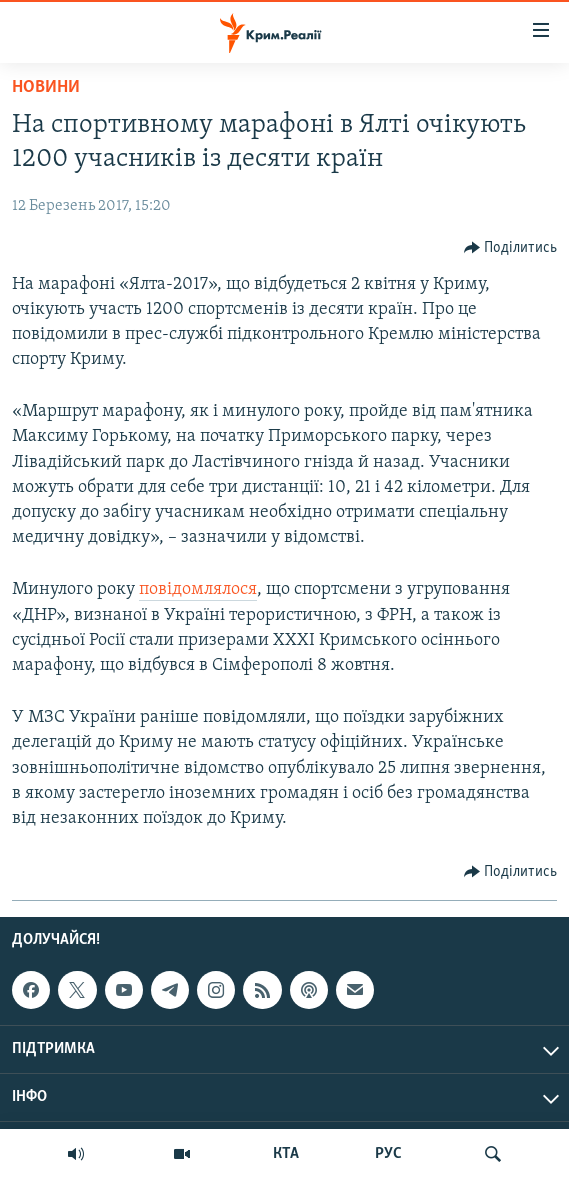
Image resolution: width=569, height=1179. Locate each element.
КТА (286, 1154)
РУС (388, 1154)
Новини (46, 87)
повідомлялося (198, 589)
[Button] (511, 248)
